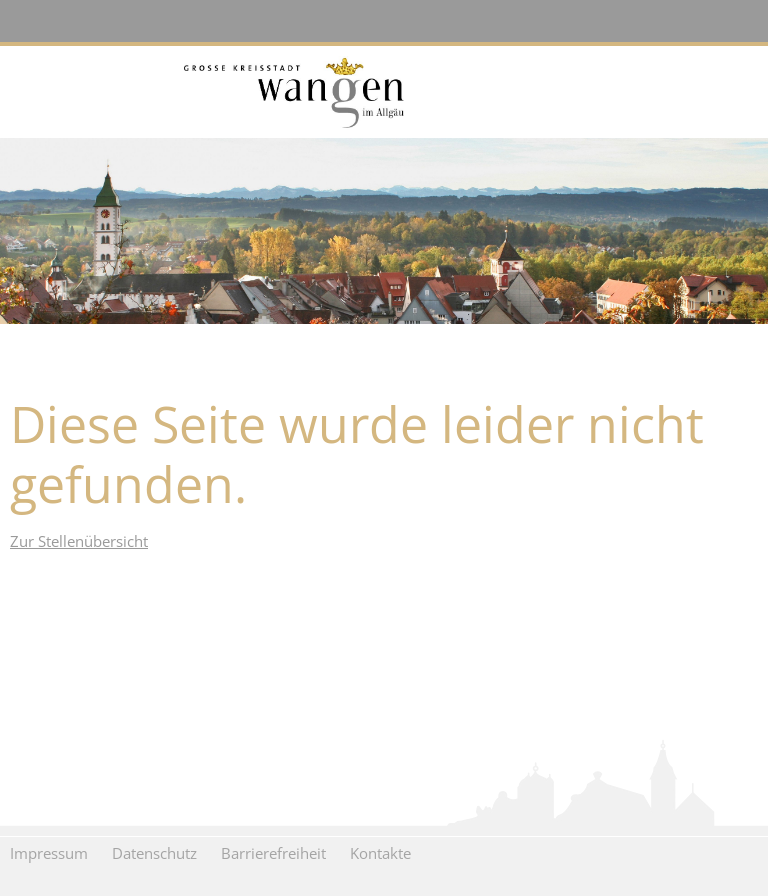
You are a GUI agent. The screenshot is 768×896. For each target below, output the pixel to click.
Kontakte (380, 853)
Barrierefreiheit (273, 853)
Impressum (49, 853)
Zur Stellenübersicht (79, 541)
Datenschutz (154, 853)
